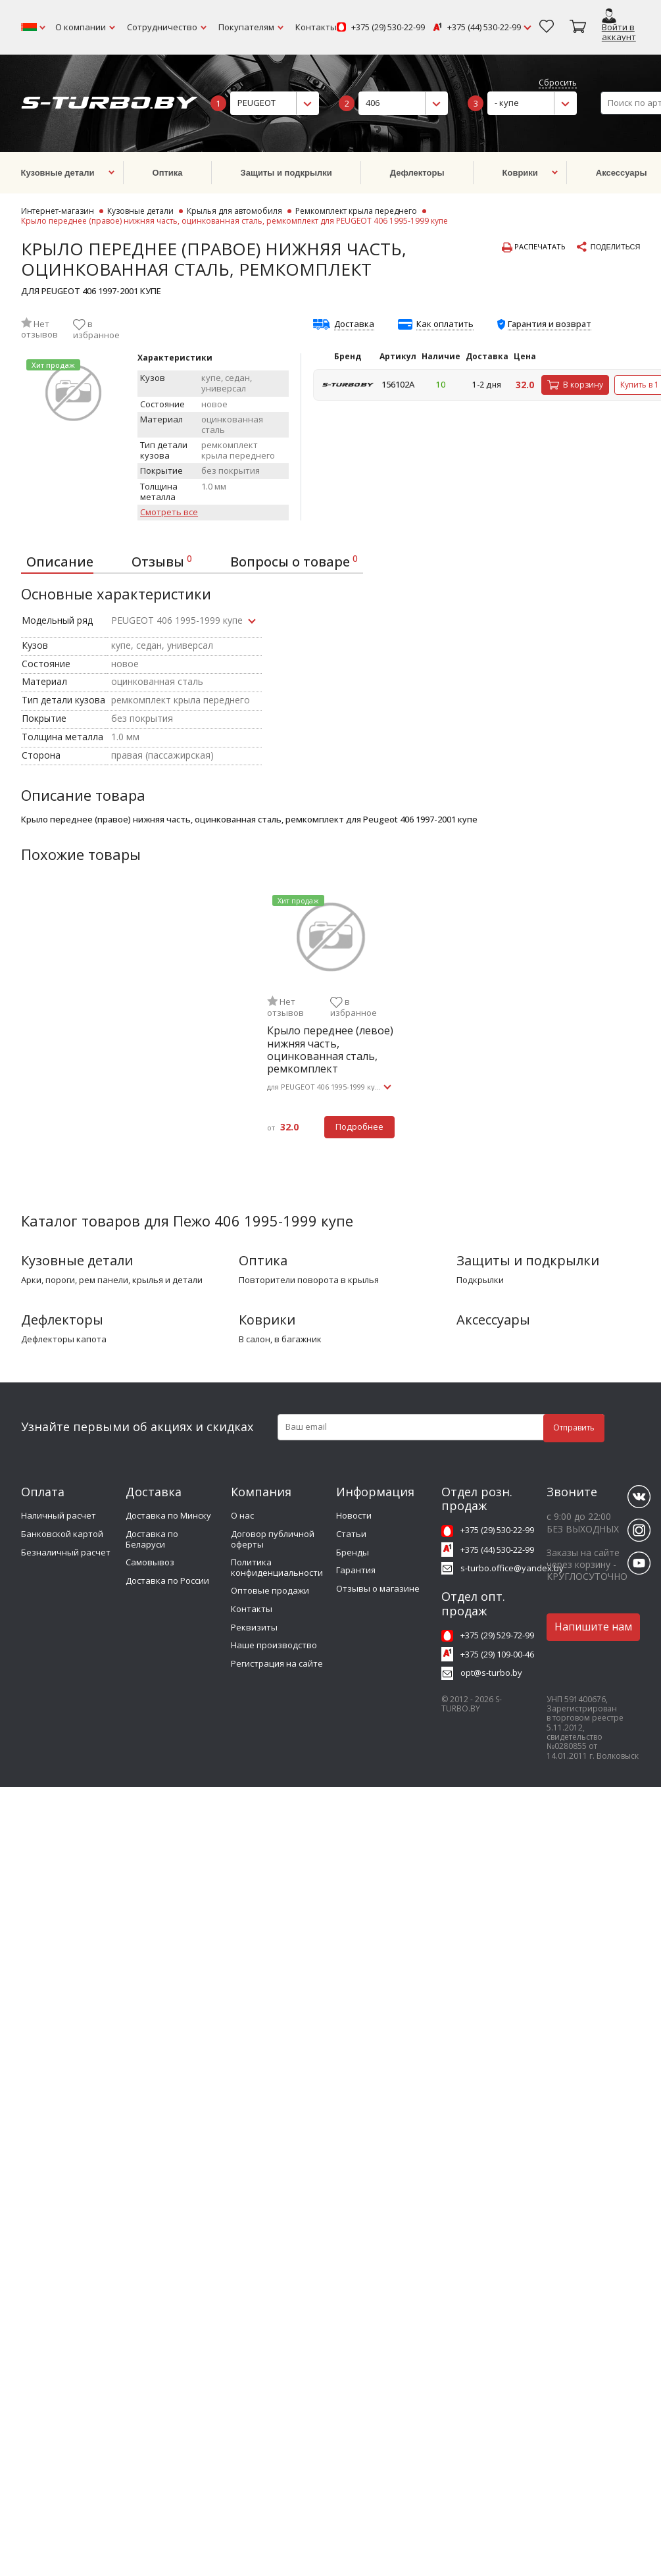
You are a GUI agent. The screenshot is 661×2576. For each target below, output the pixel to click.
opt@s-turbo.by (491, 1673)
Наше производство (274, 1645)
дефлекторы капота (64, 1339)
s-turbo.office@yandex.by (512, 1568)
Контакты (316, 27)
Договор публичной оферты (272, 1539)
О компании (80, 27)
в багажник (298, 1339)
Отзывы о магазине (378, 1588)
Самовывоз (150, 1562)
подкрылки (480, 1280)
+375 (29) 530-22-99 (388, 27)
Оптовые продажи (270, 1590)
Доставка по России (167, 1580)
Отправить (574, 1427)
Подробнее (359, 1126)
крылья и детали (167, 1280)
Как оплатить (445, 324)
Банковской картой (62, 1534)
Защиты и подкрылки (527, 1260)
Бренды (352, 1552)
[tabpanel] (330, 1021)
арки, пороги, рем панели (74, 1280)
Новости (354, 1515)
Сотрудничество (162, 27)
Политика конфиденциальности (277, 1567)
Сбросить (558, 83)
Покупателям (246, 27)
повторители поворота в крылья (309, 1280)
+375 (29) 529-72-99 (497, 1635)
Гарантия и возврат (549, 324)
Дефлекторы (62, 1319)
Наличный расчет (58, 1515)
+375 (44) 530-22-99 (484, 27)
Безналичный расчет (65, 1552)
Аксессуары (493, 1319)
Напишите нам (593, 1626)
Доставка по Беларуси (152, 1539)
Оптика (263, 1260)
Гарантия (356, 1570)
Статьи (351, 1534)
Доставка (354, 324)
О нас (242, 1515)
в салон (254, 1339)
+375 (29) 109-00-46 (497, 1654)
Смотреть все (169, 512)
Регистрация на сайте (277, 1663)
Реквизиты (254, 1627)
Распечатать (534, 247)
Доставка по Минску (168, 1515)
